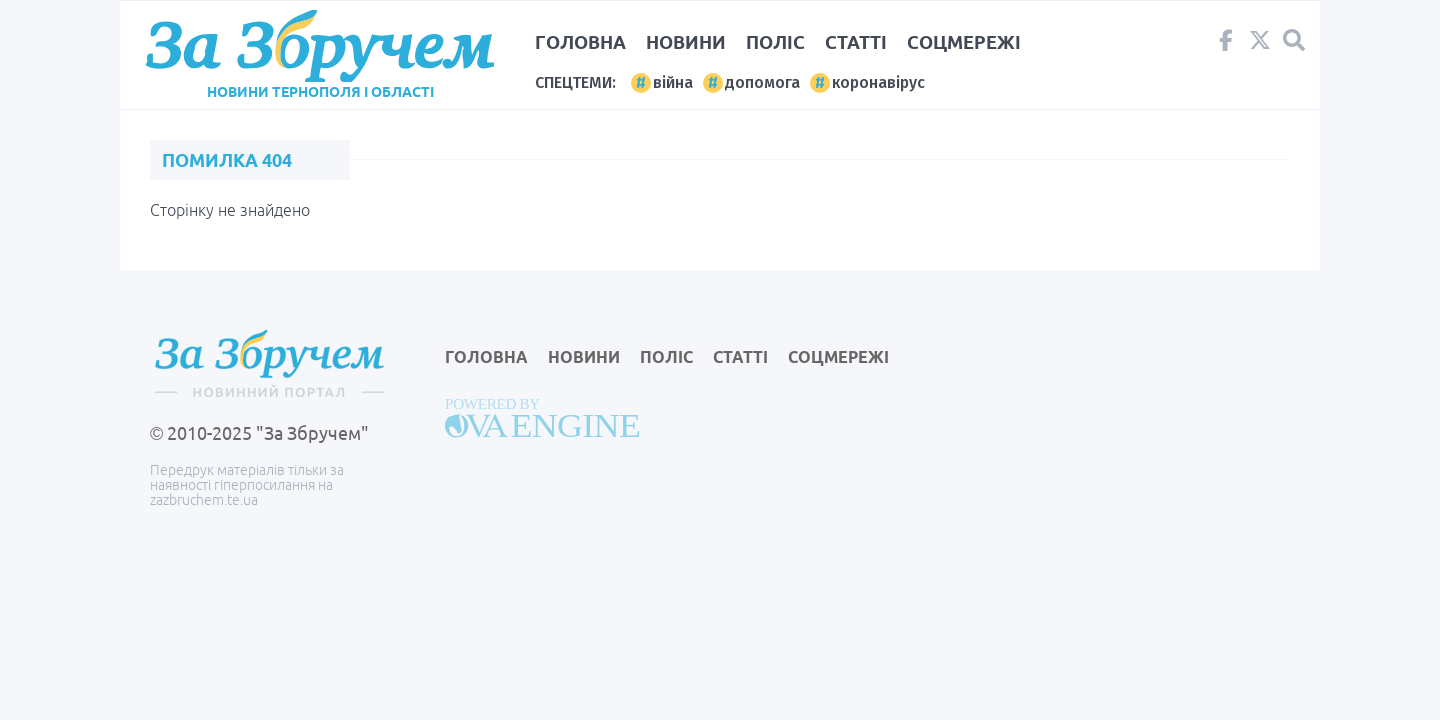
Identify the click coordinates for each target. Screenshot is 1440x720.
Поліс (775, 42)
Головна (580, 42)
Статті (856, 42)
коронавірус (878, 82)
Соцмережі (964, 42)
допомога (762, 82)
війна (673, 82)
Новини (686, 42)
